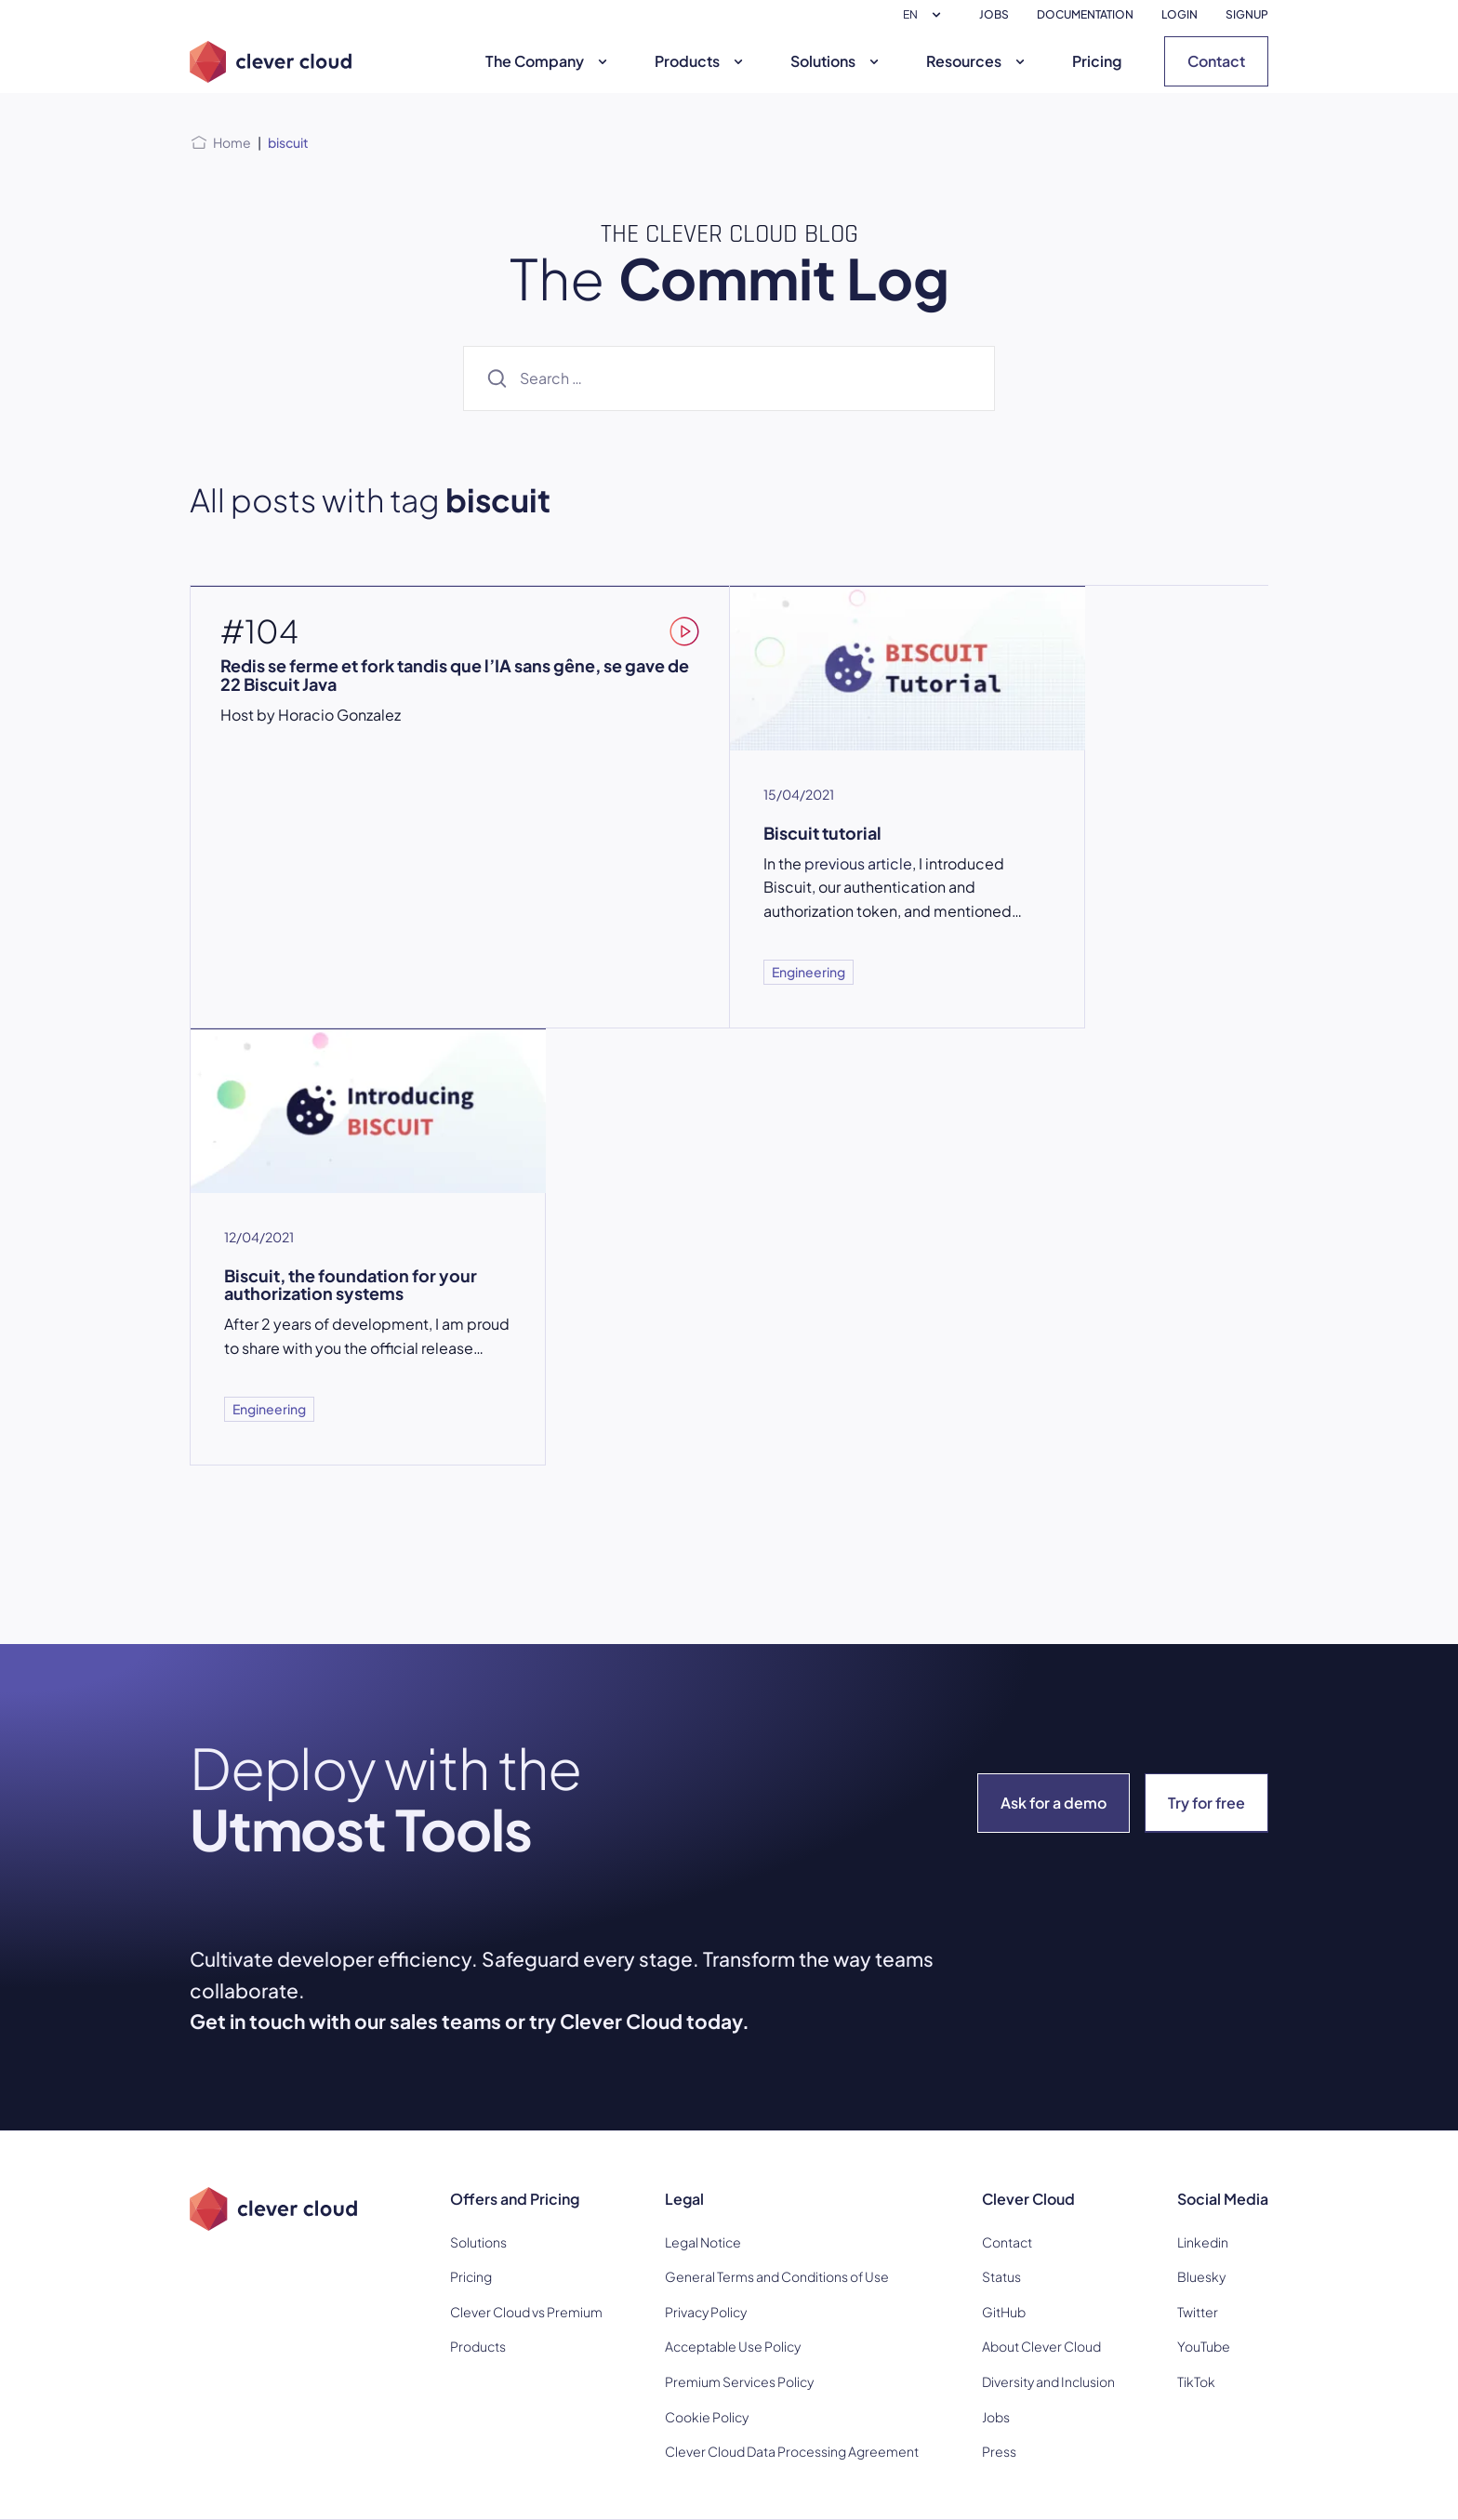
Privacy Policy (706, 2311)
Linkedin (1202, 2242)
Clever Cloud (1028, 2198)
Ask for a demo (1054, 1802)
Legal (684, 2198)
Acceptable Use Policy (733, 2346)
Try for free (1206, 1802)
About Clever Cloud (1041, 2346)
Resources (977, 61)
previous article (858, 863)
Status (1001, 2276)
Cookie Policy (707, 2416)
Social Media (1222, 2198)
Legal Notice (703, 2242)
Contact (1216, 61)
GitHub (1004, 2311)
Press (999, 2451)
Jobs (996, 2416)
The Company (548, 61)
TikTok (1196, 2381)
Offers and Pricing (514, 2198)
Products (701, 61)
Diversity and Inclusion (1048, 2381)
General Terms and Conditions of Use (777, 2276)
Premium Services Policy (739, 2381)
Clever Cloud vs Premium (526, 2311)
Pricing (1096, 61)
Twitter (1197, 2311)
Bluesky (1201, 2276)
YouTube (1203, 2346)
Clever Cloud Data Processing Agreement (792, 2451)
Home (232, 142)
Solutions (836, 61)
